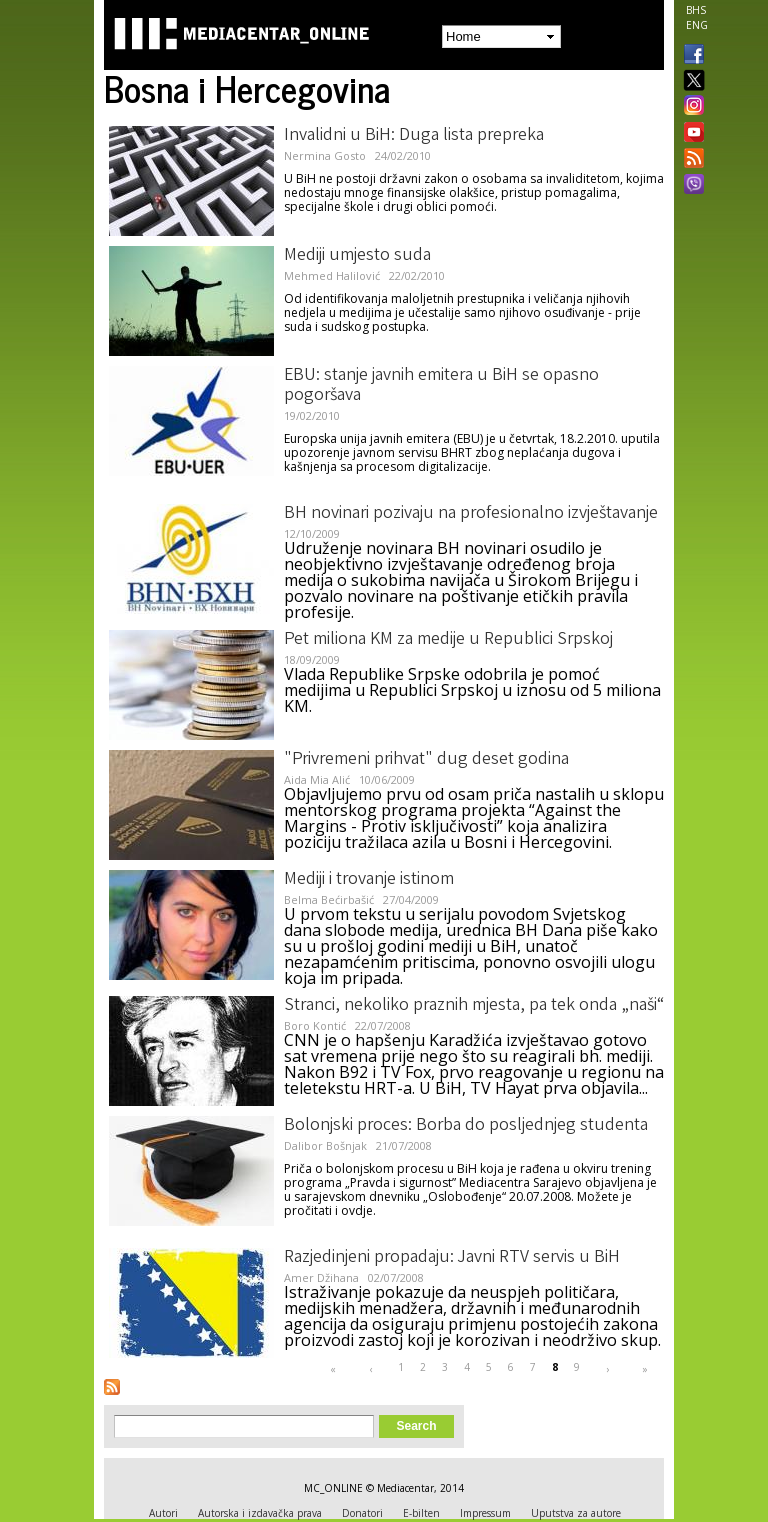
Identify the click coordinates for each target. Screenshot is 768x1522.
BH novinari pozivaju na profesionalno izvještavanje (471, 514)
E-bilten (421, 1513)
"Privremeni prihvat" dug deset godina (426, 760)
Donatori (362, 1513)
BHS (696, 10)
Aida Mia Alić (317, 779)
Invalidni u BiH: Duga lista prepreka (414, 136)
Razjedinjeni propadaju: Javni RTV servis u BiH (452, 1258)
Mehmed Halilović (332, 275)
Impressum (485, 1513)
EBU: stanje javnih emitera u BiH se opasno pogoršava (441, 386)
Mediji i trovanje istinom (369, 880)
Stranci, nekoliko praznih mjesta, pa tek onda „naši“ (474, 1006)
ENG (697, 25)
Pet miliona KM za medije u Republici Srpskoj (448, 640)
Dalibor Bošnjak (325, 1145)
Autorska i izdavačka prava (260, 1513)
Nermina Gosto (325, 155)
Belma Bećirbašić (329, 899)
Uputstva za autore (576, 1513)
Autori (163, 1513)
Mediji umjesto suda (357, 256)
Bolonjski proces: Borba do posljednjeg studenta (466, 1126)
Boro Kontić (315, 1025)
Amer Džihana (321, 1277)
